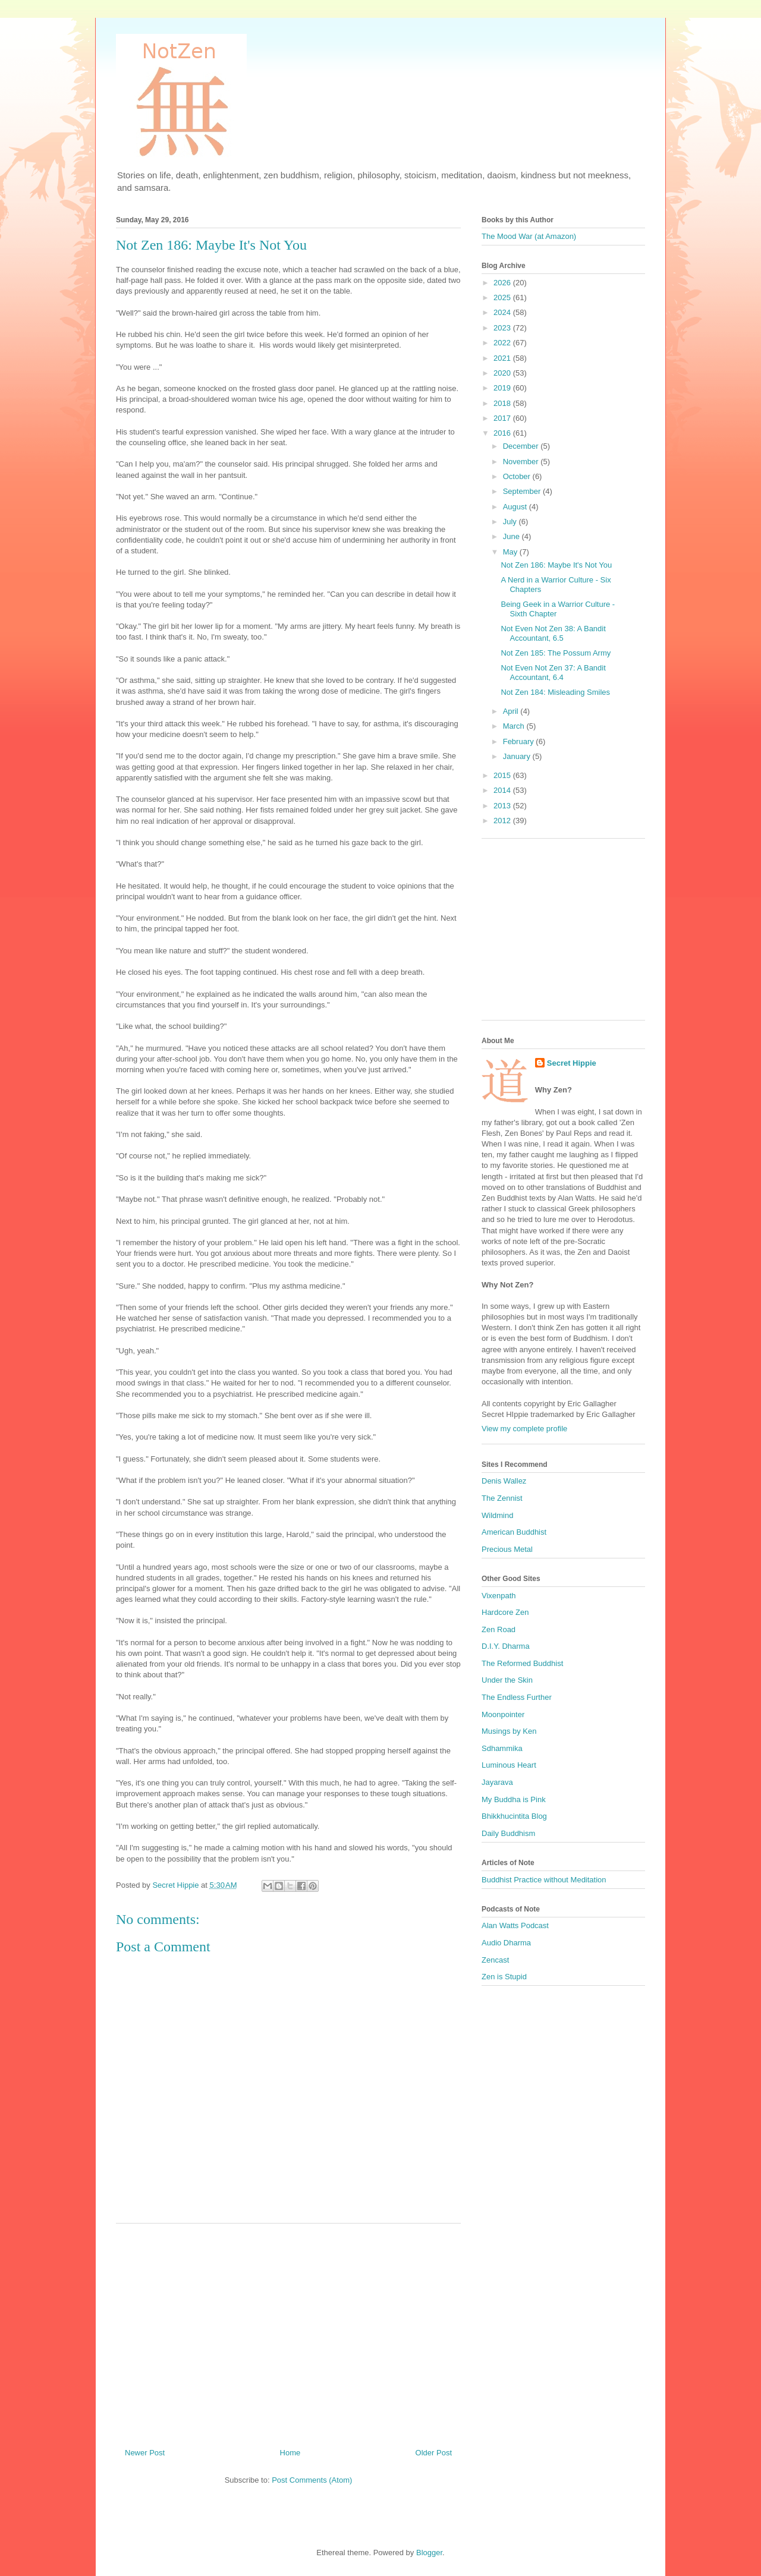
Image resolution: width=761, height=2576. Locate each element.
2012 (503, 820)
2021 (503, 358)
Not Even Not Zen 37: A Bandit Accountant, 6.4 (553, 672)
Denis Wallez (504, 1480)
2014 (503, 790)
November (522, 461)
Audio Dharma (506, 1942)
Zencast (495, 1959)
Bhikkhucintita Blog (514, 1816)
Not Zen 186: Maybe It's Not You (556, 564)
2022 (503, 342)
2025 (503, 297)
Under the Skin (507, 1680)
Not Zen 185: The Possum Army (556, 652)
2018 (503, 403)
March (515, 726)
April (512, 711)
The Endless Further (517, 1697)
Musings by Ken (509, 1731)
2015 (503, 775)
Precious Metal (507, 1549)
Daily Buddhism (508, 1833)
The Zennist (502, 1498)
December (522, 446)
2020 (503, 373)
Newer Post (145, 2452)
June (512, 536)
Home (290, 2452)
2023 (503, 327)
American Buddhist (514, 1532)
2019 (503, 387)
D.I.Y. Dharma (506, 1646)
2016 (503, 433)
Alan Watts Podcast (515, 1925)
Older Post (434, 2452)
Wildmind (497, 1515)
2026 (503, 282)
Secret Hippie (571, 1063)
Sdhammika (502, 1748)
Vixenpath (499, 1595)
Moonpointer (503, 1714)
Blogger (429, 2552)
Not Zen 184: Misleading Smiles (555, 692)
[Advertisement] (288, 2331)
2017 (503, 418)
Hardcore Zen (505, 1612)
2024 (503, 312)
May (511, 551)
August (516, 506)
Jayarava (497, 1782)
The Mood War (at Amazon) (529, 236)
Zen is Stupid (504, 1976)
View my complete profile (524, 1428)
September (523, 491)
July (511, 521)
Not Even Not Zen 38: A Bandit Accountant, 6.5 (553, 633)
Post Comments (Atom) (312, 2480)
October (518, 476)
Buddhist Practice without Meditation (544, 1879)
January (518, 756)
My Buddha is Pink (514, 1799)
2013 (503, 805)
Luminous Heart (509, 1765)
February (519, 741)
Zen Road (498, 1629)
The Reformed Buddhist (522, 1663)
